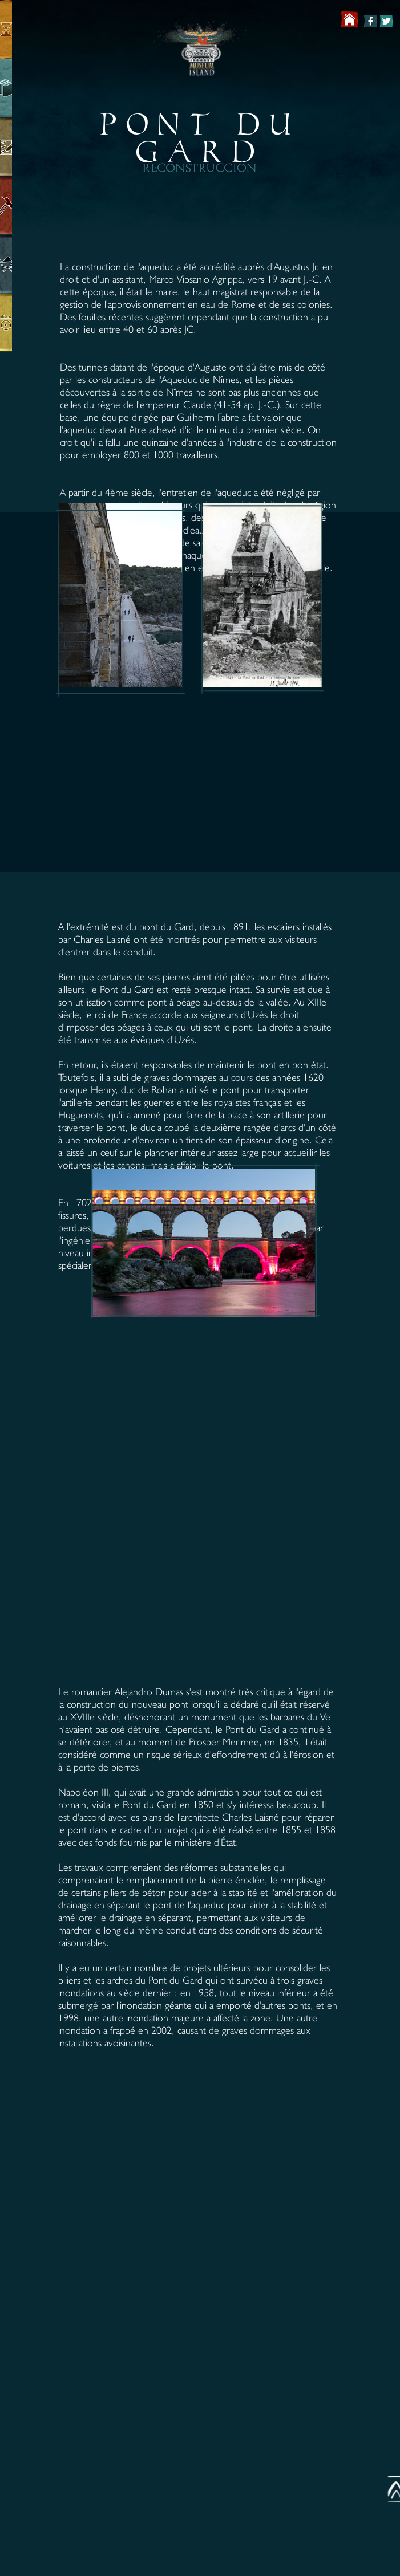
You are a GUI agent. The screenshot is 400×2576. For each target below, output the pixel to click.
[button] (126, 315)
